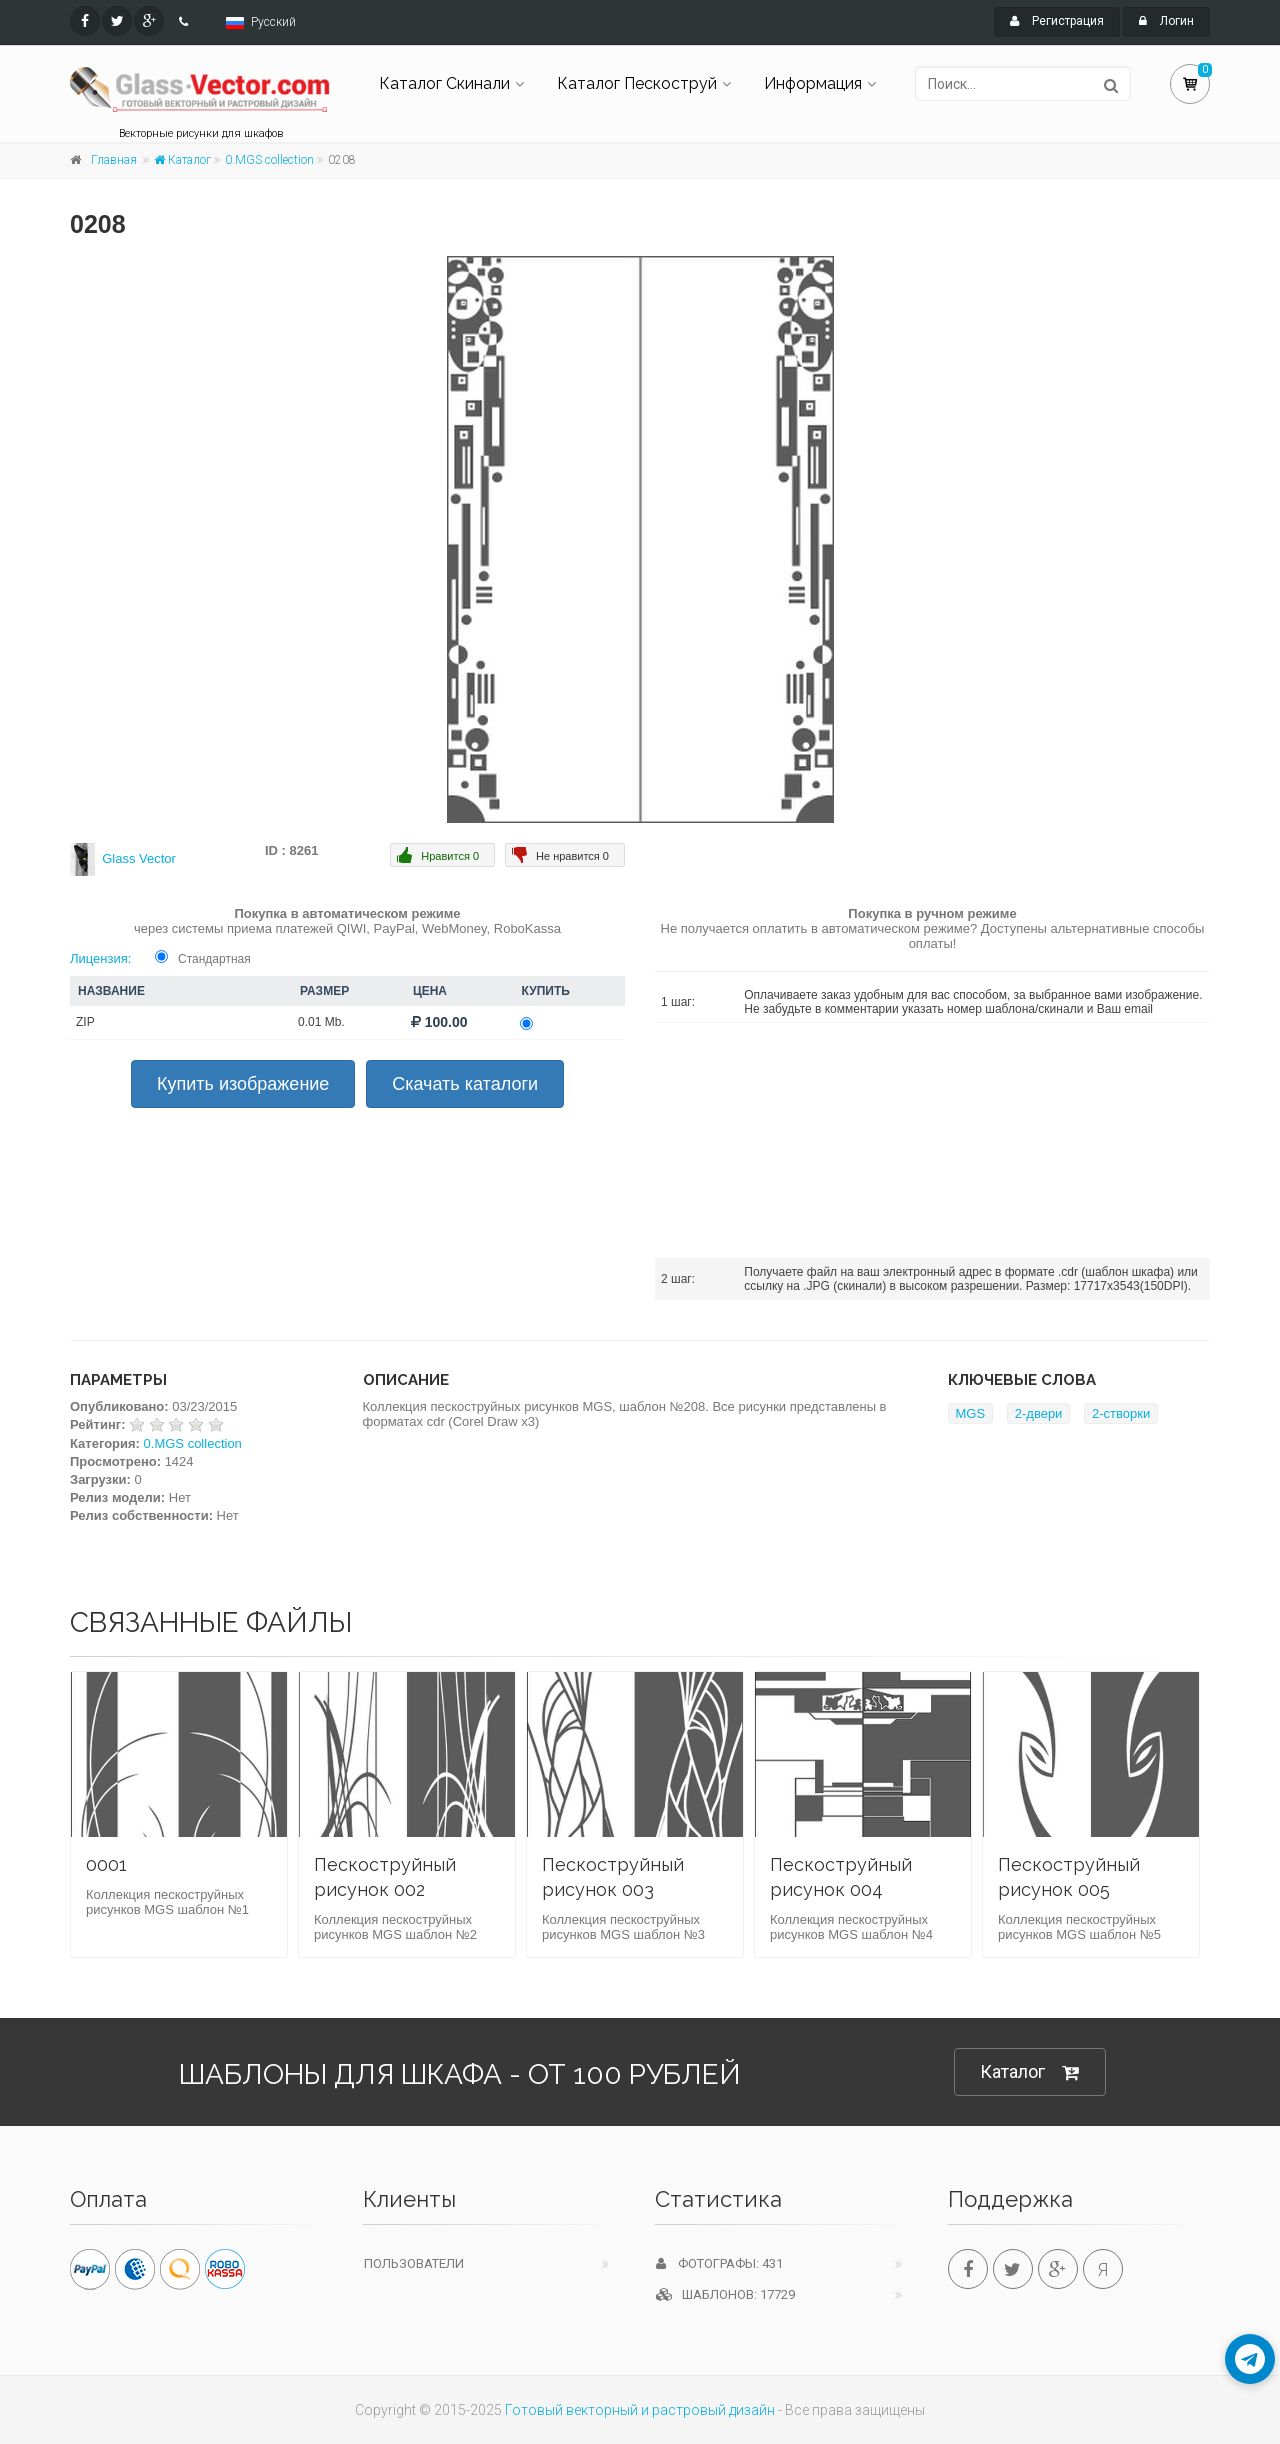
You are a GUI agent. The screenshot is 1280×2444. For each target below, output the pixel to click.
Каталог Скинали (444, 83)
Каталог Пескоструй (637, 83)
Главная (114, 160)
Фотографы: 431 (719, 2263)
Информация (813, 83)
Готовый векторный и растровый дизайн (640, 2410)
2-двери (1039, 1413)
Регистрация (1057, 21)
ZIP (85, 1022)
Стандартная (214, 959)
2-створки (1121, 1413)
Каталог (182, 160)
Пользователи (414, 2263)
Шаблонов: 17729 (725, 2294)
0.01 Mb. (321, 1022)
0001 (106, 1864)
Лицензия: (100, 958)
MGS (971, 1413)
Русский (273, 22)
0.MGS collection (269, 160)
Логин (1166, 21)
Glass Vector (139, 858)
